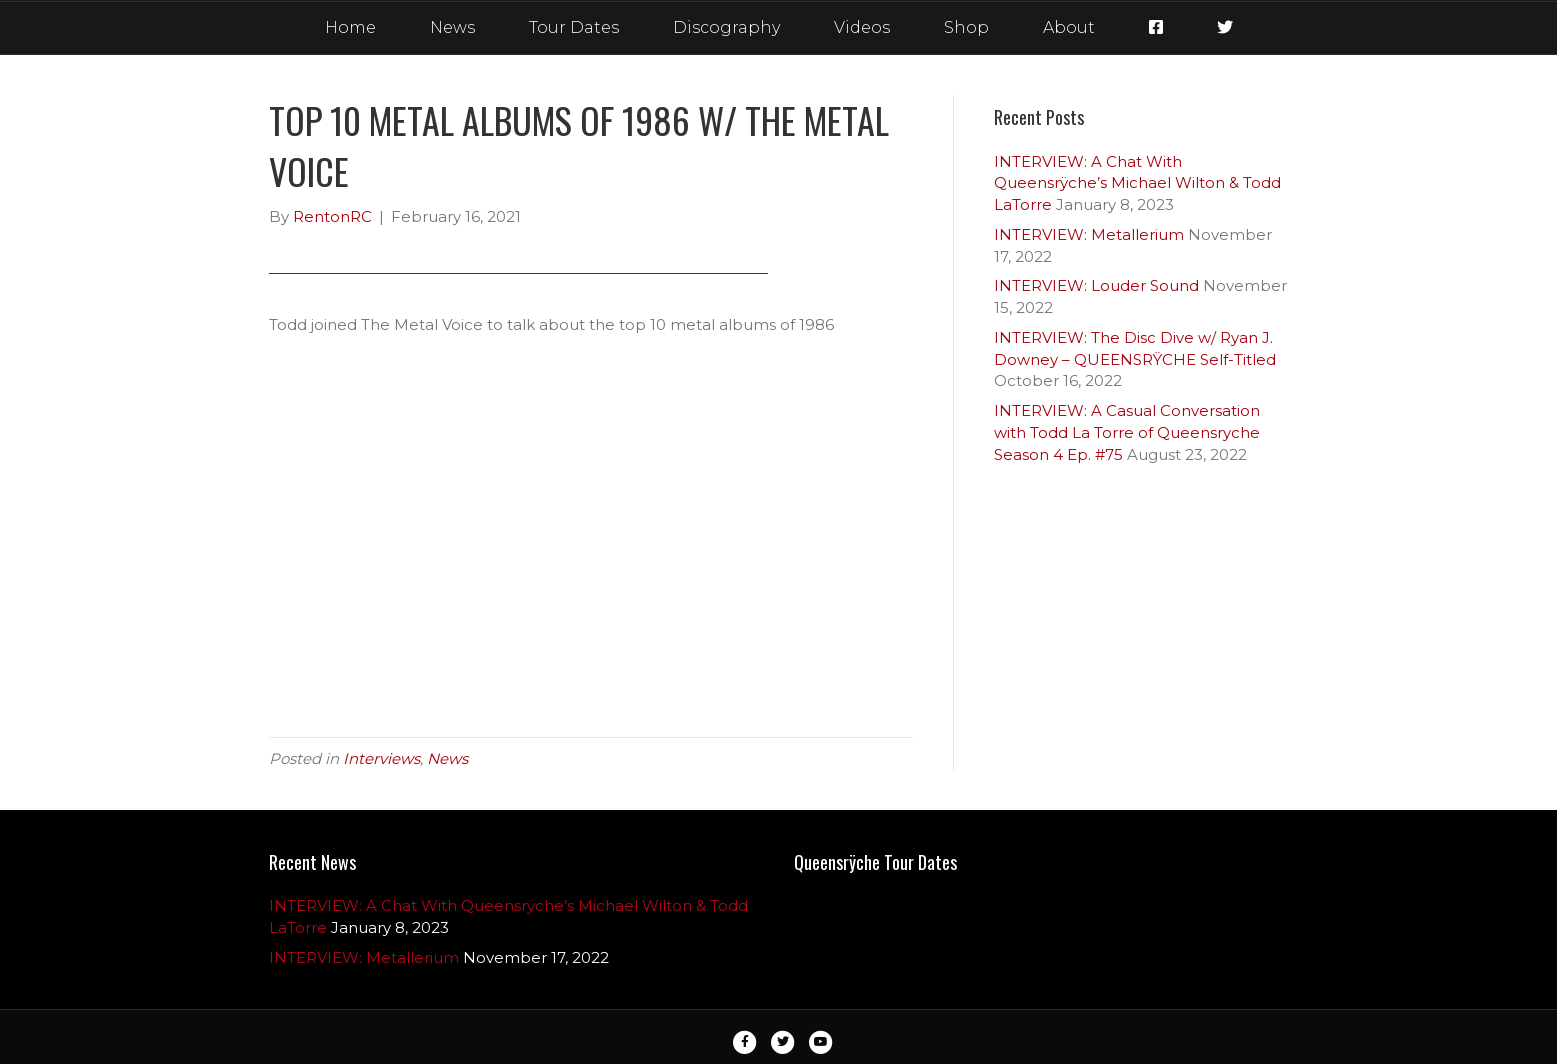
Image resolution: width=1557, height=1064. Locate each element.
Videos (862, 27)
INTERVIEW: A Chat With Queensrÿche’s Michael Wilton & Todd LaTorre (1137, 183)
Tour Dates (574, 27)
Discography (726, 27)
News (452, 27)
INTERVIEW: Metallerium (1089, 234)
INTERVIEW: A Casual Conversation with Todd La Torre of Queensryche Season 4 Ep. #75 (1127, 432)
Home (350, 27)
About (1069, 27)
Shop (966, 27)
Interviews (381, 758)
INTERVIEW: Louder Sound (1096, 285)
